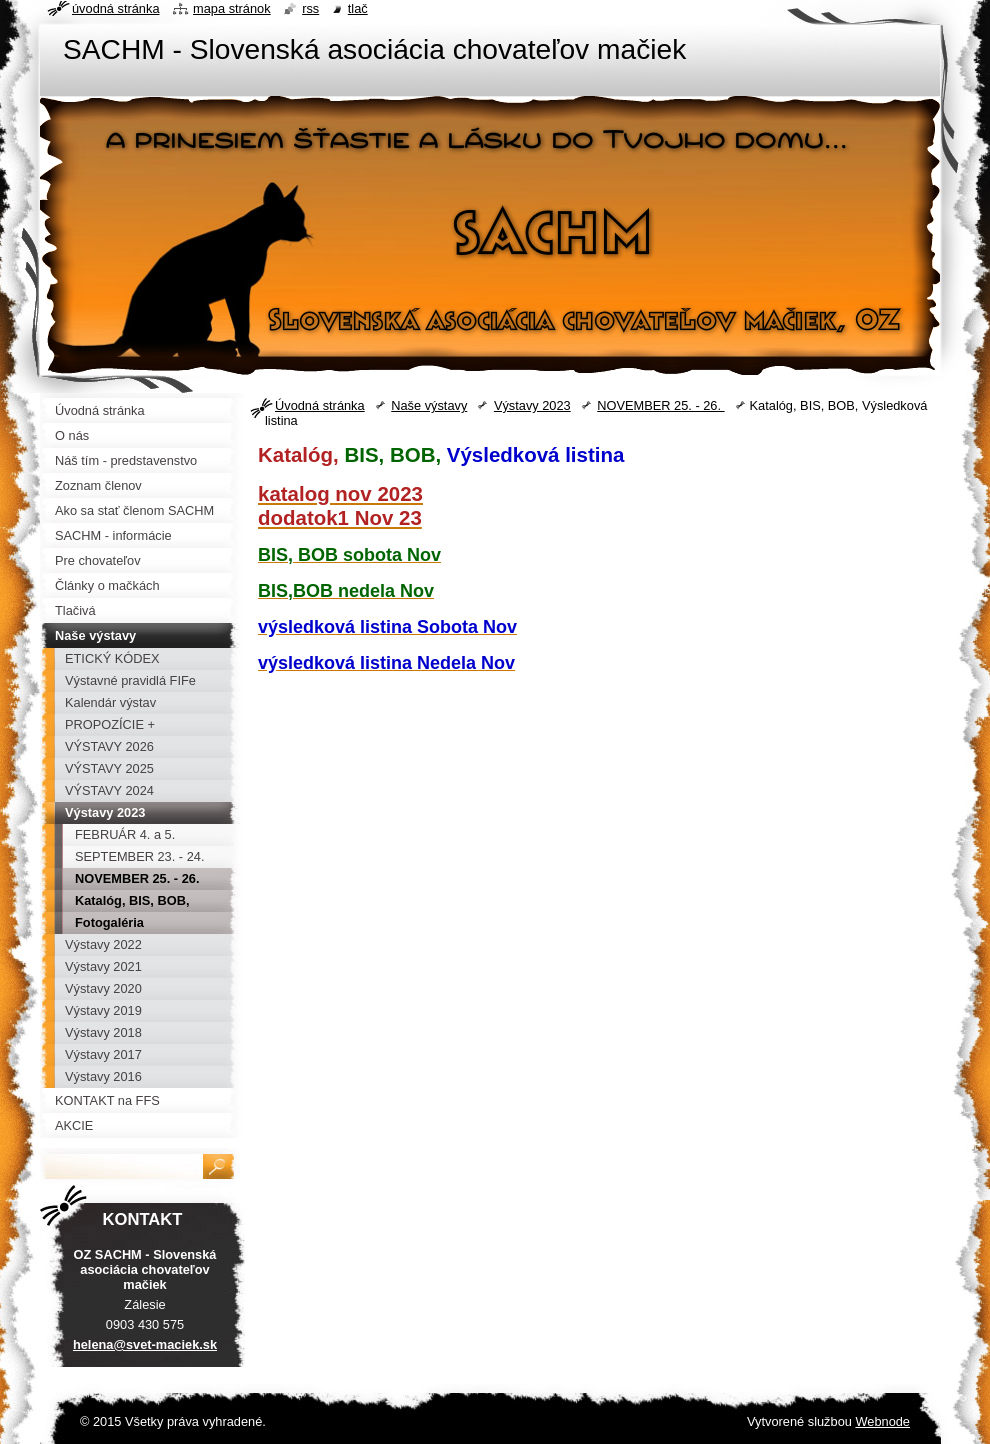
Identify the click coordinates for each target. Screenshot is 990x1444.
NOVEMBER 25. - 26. (660, 405)
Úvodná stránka (320, 405)
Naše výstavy (429, 405)
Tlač (358, 8)
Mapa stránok (232, 8)
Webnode (882, 1421)
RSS (310, 8)
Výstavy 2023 (532, 405)
